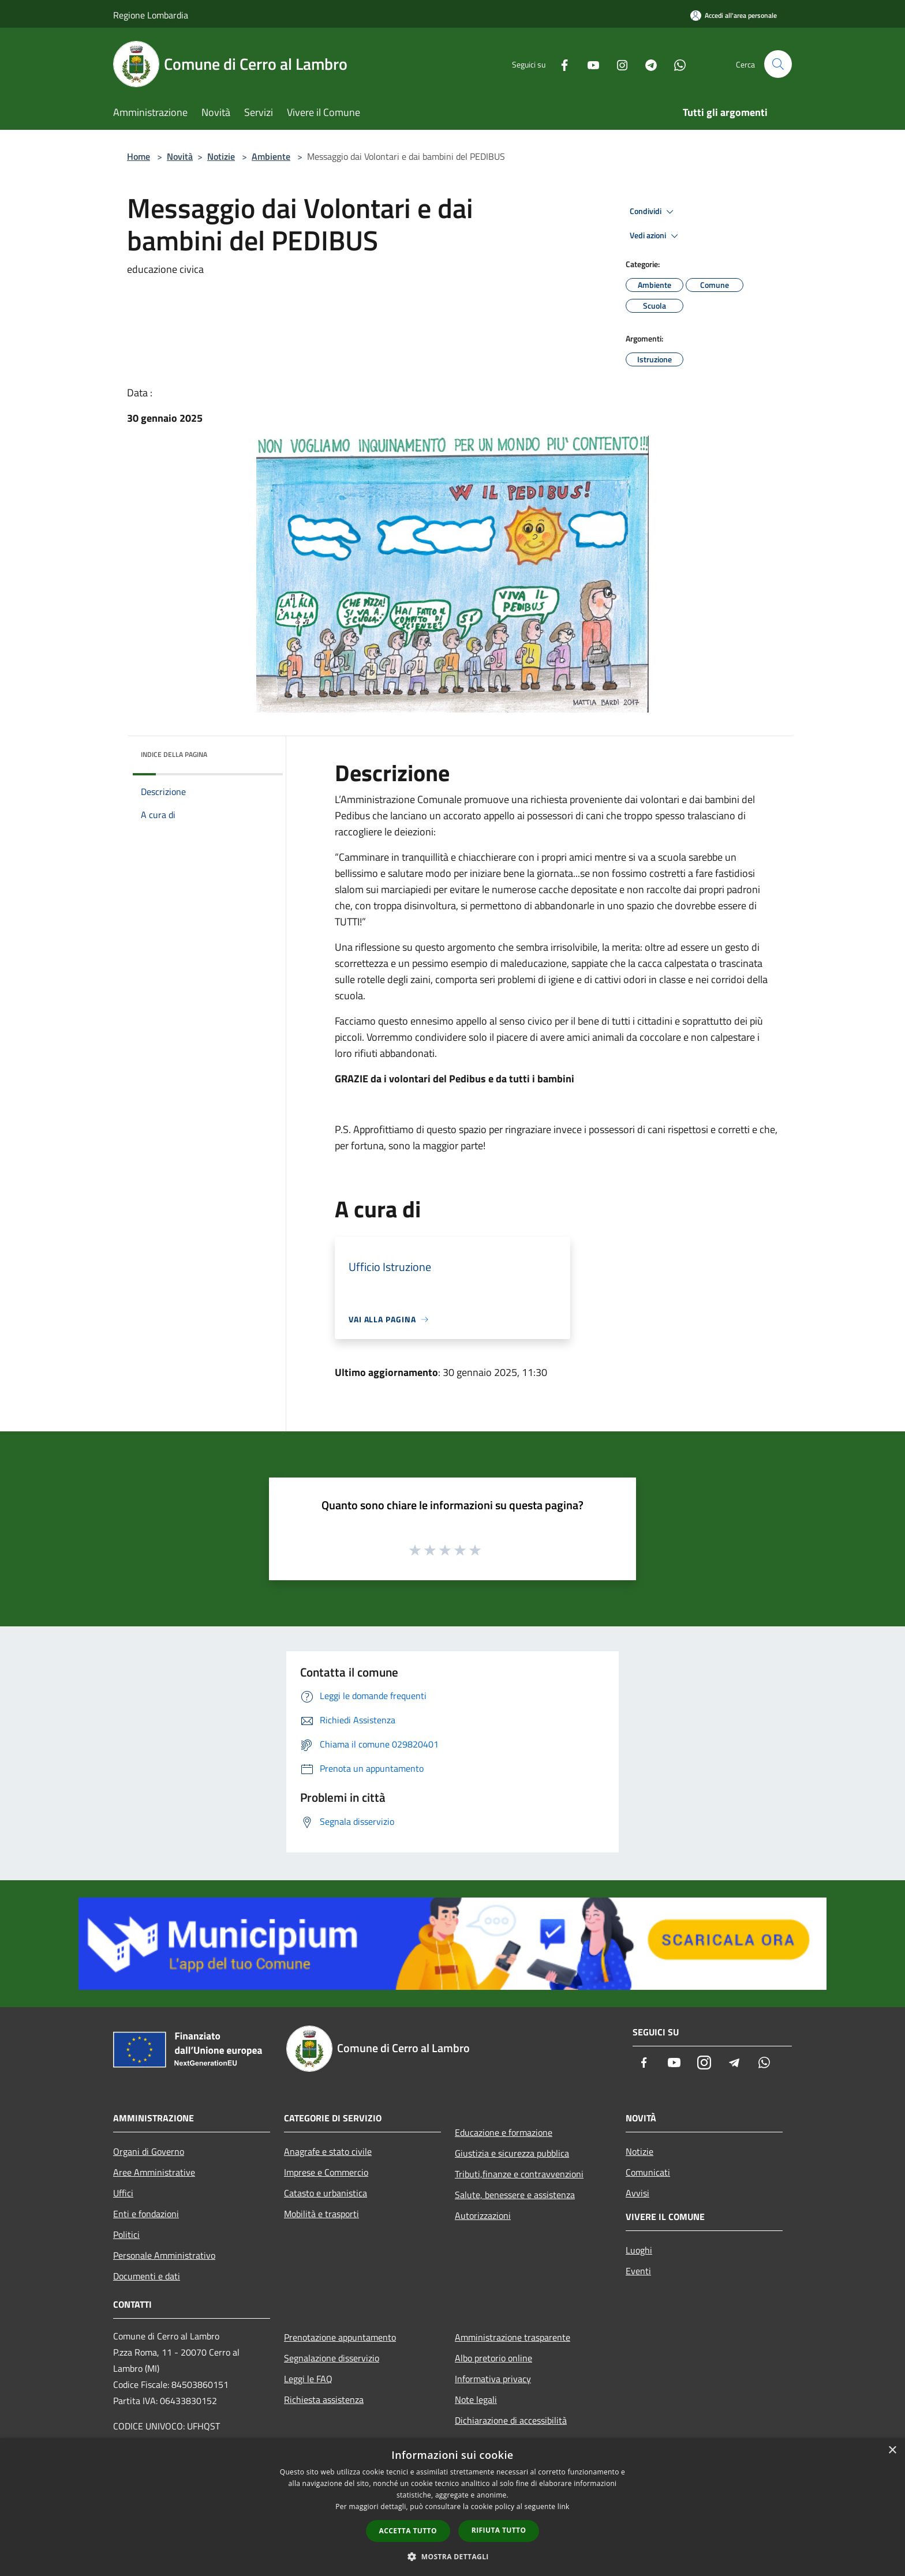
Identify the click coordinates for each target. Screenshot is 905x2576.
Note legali (476, 2399)
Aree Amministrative (154, 2172)
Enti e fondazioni (146, 2214)
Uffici (123, 2193)
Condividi (653, 212)
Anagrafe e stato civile (328, 2151)
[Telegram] (646, 64)
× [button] (892, 2450)
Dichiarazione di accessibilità (511, 2420)
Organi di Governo (148, 2151)
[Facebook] (559, 64)
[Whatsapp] (675, 64)
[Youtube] (588, 64)
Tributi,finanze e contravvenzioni (519, 2174)
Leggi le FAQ (308, 2379)
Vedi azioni (656, 236)
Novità (180, 156)
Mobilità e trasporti (321, 2214)
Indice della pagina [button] (174, 754)
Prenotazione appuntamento (340, 2337)
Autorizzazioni (483, 2215)
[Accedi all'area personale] (733, 15)
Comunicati (648, 2172)
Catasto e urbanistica (325, 2193)
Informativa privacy (493, 2379)
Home (138, 156)
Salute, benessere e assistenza (515, 2195)
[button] (452, 2556)
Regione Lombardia (150, 15)
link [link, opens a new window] (564, 2506)
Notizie (221, 156)
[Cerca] (778, 64)
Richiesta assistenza (324, 2399)
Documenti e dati (146, 2276)
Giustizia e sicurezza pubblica (512, 2153)
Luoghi (639, 2250)
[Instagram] (617, 64)
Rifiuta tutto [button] (499, 2530)
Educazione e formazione (503, 2132)
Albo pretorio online (493, 2358)
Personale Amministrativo (164, 2255)
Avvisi (637, 2193)
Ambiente (271, 156)
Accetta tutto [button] (408, 2531)
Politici (126, 2234)
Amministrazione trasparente (512, 2337)
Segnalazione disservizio (331, 2358)
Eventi (638, 2271)
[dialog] (452, 2507)
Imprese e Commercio (326, 2172)
